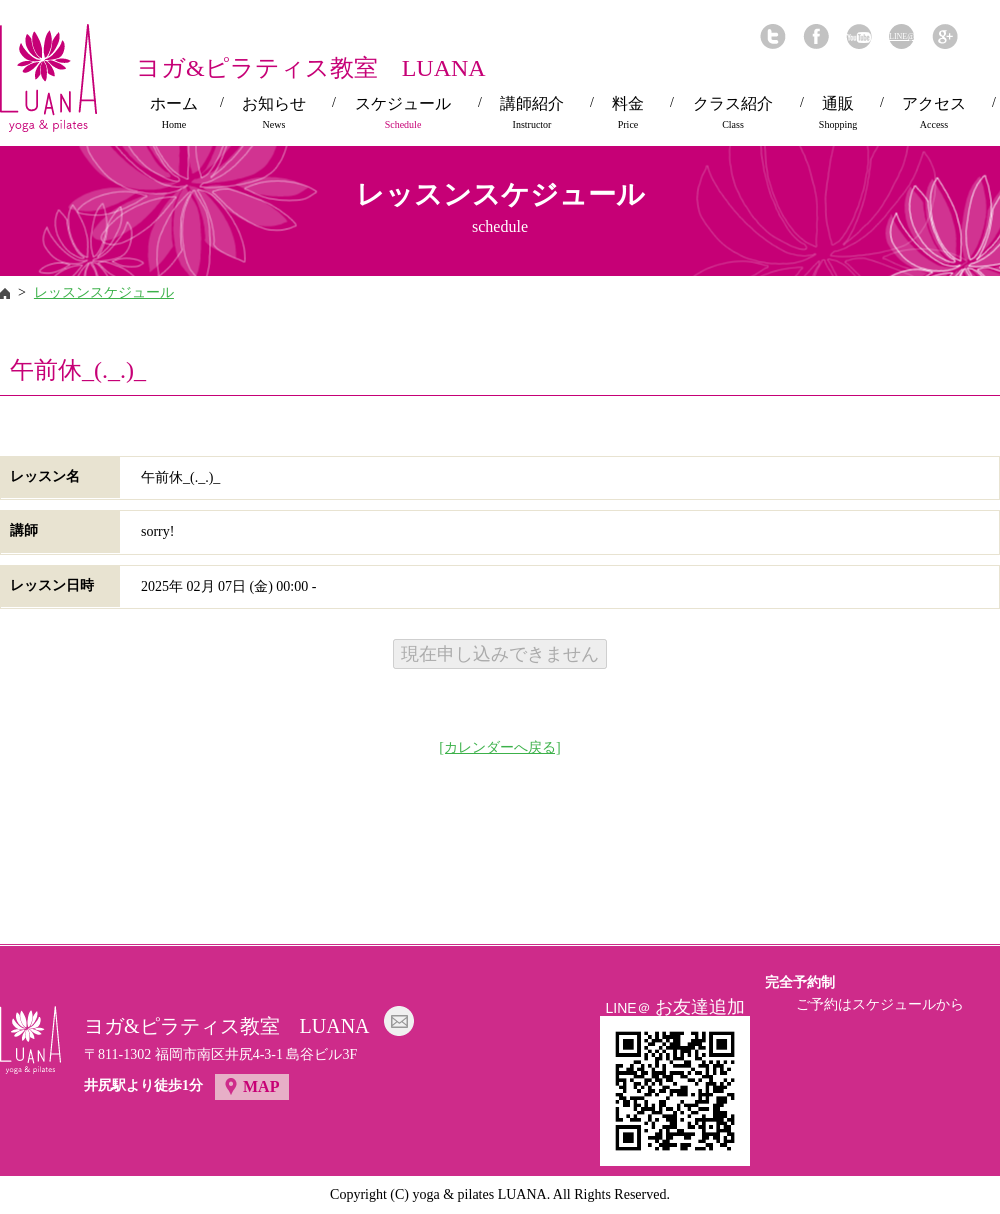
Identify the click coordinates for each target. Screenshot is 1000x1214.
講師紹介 (532, 113)
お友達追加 (700, 1007)
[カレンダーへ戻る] (499, 747)
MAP (261, 1086)
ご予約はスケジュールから (880, 1004)
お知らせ (274, 113)
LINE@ (901, 36)
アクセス (934, 113)
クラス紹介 (733, 113)
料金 (628, 113)
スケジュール (403, 113)
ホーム (174, 113)
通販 (838, 113)
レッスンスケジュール (104, 292)
